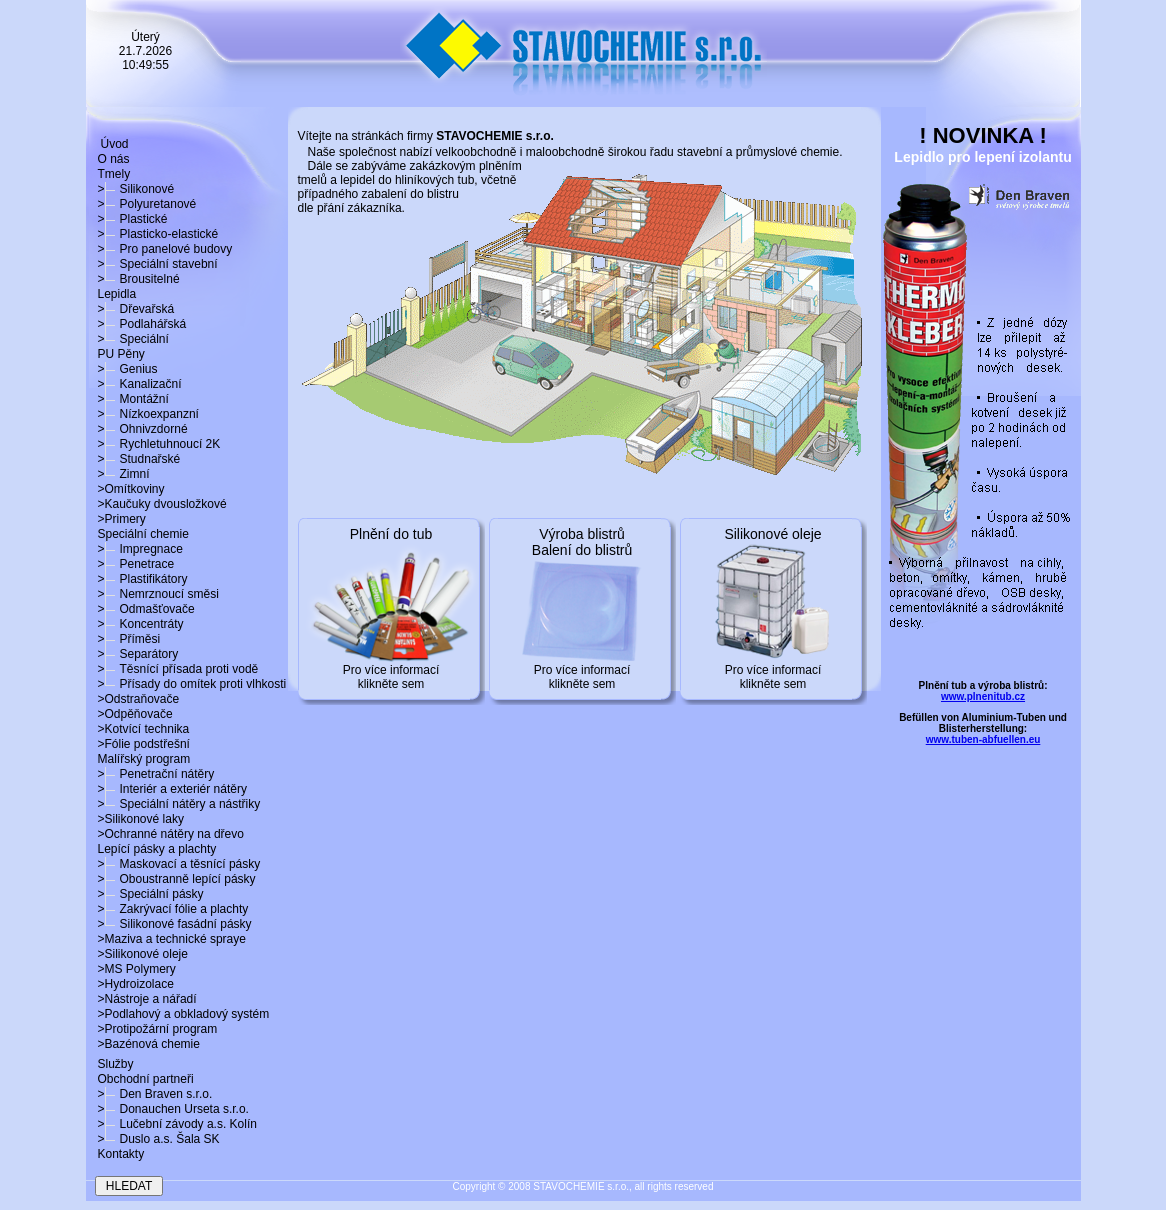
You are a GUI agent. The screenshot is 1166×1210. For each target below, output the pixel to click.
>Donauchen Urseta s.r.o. (173, 1109)
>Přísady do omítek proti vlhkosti (192, 684)
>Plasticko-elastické (158, 234)
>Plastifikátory (143, 579)
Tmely (114, 174)
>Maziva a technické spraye (172, 939)
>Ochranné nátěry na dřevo (171, 834)
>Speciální (133, 339)
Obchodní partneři (146, 1079)
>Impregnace (140, 549)
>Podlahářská (142, 324)
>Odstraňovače (139, 699)
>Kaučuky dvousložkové (162, 504)
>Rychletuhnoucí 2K (159, 444)
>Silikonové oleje (143, 954)
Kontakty (121, 1154)
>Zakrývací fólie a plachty (173, 909)
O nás (114, 159)
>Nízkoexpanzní (148, 414)
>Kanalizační (140, 384)
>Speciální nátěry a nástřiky (179, 804)
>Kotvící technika (144, 729)
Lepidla (117, 294)
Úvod (115, 144)
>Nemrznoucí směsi (158, 594)
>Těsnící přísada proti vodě (178, 669)
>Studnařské (139, 459)
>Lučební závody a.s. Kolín (177, 1124)
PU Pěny (121, 354)
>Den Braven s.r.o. (155, 1094)
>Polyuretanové (147, 204)
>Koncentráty (141, 624)
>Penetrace (136, 564)
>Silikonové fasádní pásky (175, 924)
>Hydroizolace (136, 984)
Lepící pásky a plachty (157, 849)
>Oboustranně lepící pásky (177, 879)
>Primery (122, 519)
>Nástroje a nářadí (147, 999)
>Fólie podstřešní (144, 744)
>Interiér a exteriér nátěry (172, 789)
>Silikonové (136, 189)
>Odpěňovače (135, 714)
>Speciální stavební (158, 264)
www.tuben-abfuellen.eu (983, 739)
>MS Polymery (137, 969)
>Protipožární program (158, 1029)
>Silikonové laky (141, 819)
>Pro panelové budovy (165, 249)
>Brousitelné (139, 279)
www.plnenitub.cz (983, 696)
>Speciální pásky (151, 894)
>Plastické (133, 219)
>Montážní (133, 399)
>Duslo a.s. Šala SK (159, 1139)
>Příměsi (129, 639)
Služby (116, 1064)
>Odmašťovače (146, 609)
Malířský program (144, 759)
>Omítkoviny (131, 489)
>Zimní (124, 474)
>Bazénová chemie (149, 1044)
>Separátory (138, 654)
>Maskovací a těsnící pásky (179, 864)
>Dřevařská (136, 309)
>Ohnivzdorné (143, 429)
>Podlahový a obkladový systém (184, 1014)
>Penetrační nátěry (156, 774)
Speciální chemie (143, 534)
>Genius (128, 369)
